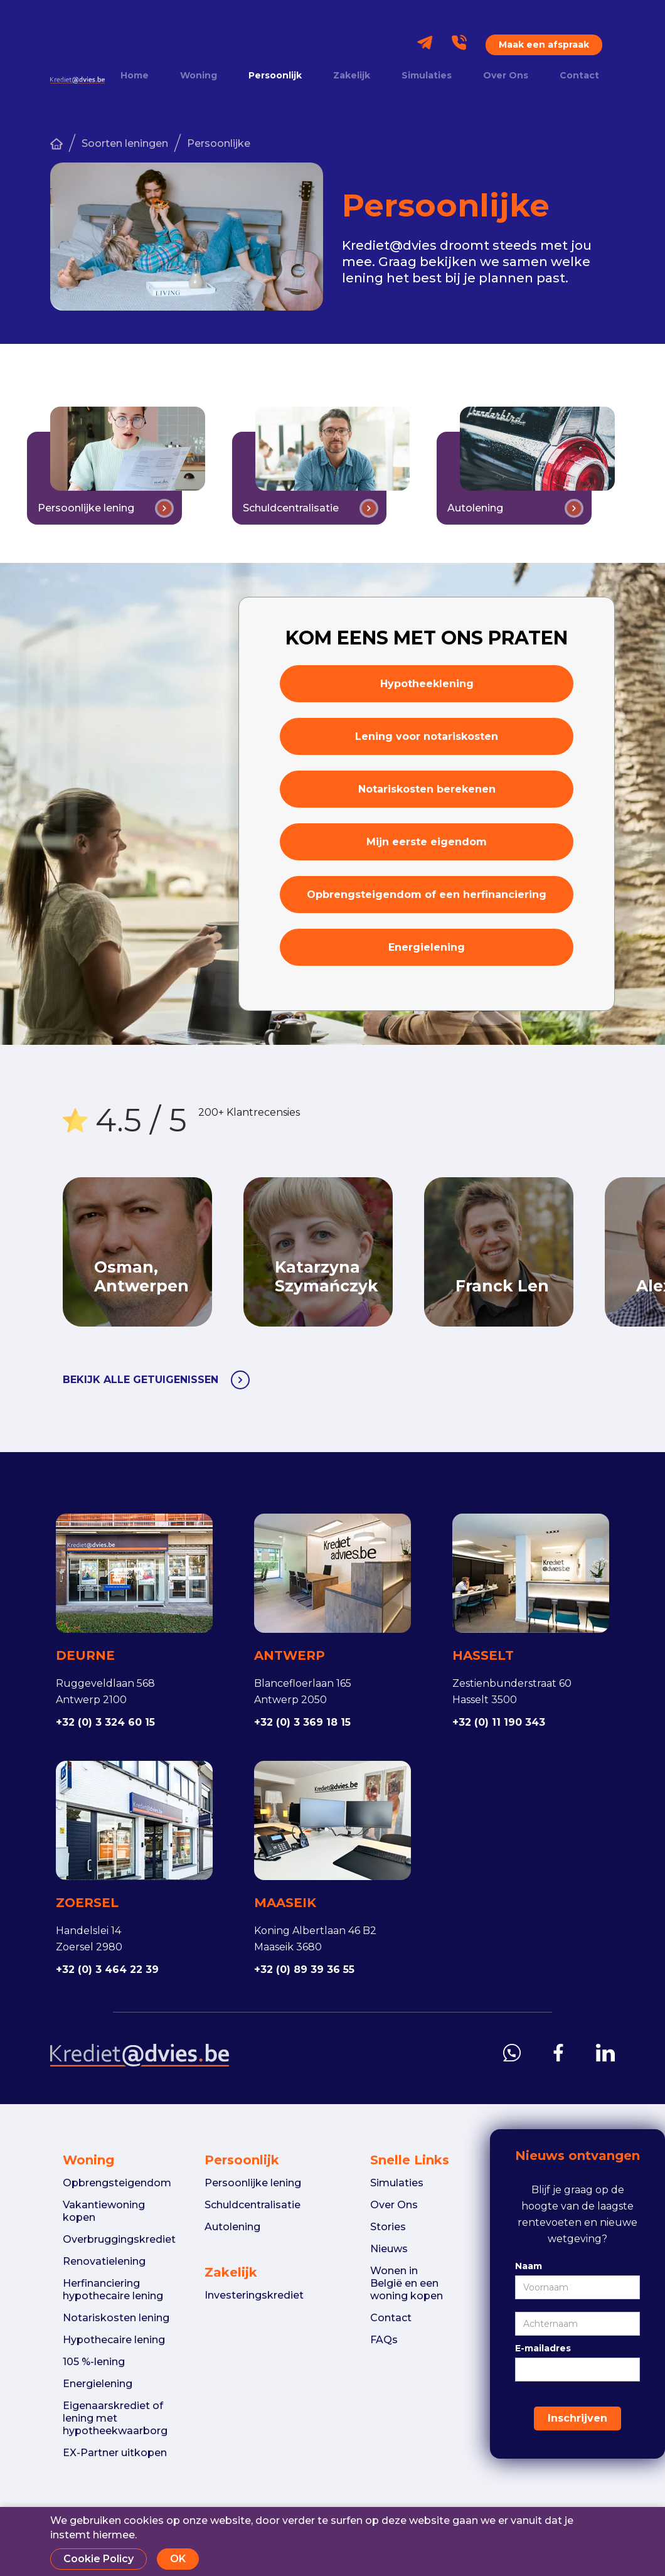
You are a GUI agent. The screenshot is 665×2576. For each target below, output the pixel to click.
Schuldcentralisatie (253, 2205)
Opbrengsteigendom (117, 2183)
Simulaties (427, 75)
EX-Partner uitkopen (115, 2453)
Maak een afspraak (544, 44)
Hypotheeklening (427, 684)
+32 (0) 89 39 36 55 (304, 1969)
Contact (579, 75)
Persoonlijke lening (253, 2183)
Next (605, 1252)
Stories (388, 2227)
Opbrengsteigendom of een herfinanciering (426, 895)
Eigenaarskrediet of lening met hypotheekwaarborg (115, 2418)
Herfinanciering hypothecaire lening (113, 2289)
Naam (528, 2266)
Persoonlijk (275, 75)
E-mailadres (543, 2348)
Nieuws (389, 2249)
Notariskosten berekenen (427, 789)
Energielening (426, 947)
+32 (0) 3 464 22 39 (107, 1969)
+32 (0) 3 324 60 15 (105, 1722)
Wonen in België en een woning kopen (406, 2283)
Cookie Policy (98, 2559)
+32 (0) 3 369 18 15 (302, 1722)
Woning (198, 75)
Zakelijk (351, 75)
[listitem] (333, 1252)
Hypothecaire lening (114, 2340)
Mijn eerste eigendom (426, 842)
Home (134, 75)
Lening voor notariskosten (426, 736)
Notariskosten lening (116, 2318)
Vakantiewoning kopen (104, 2211)
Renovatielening (104, 2261)
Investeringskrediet (254, 2295)
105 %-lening (94, 2362)
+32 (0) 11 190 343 (498, 1722)
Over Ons (505, 75)
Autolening (232, 2227)
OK (178, 2559)
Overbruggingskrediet (119, 2239)
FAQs (384, 2340)
